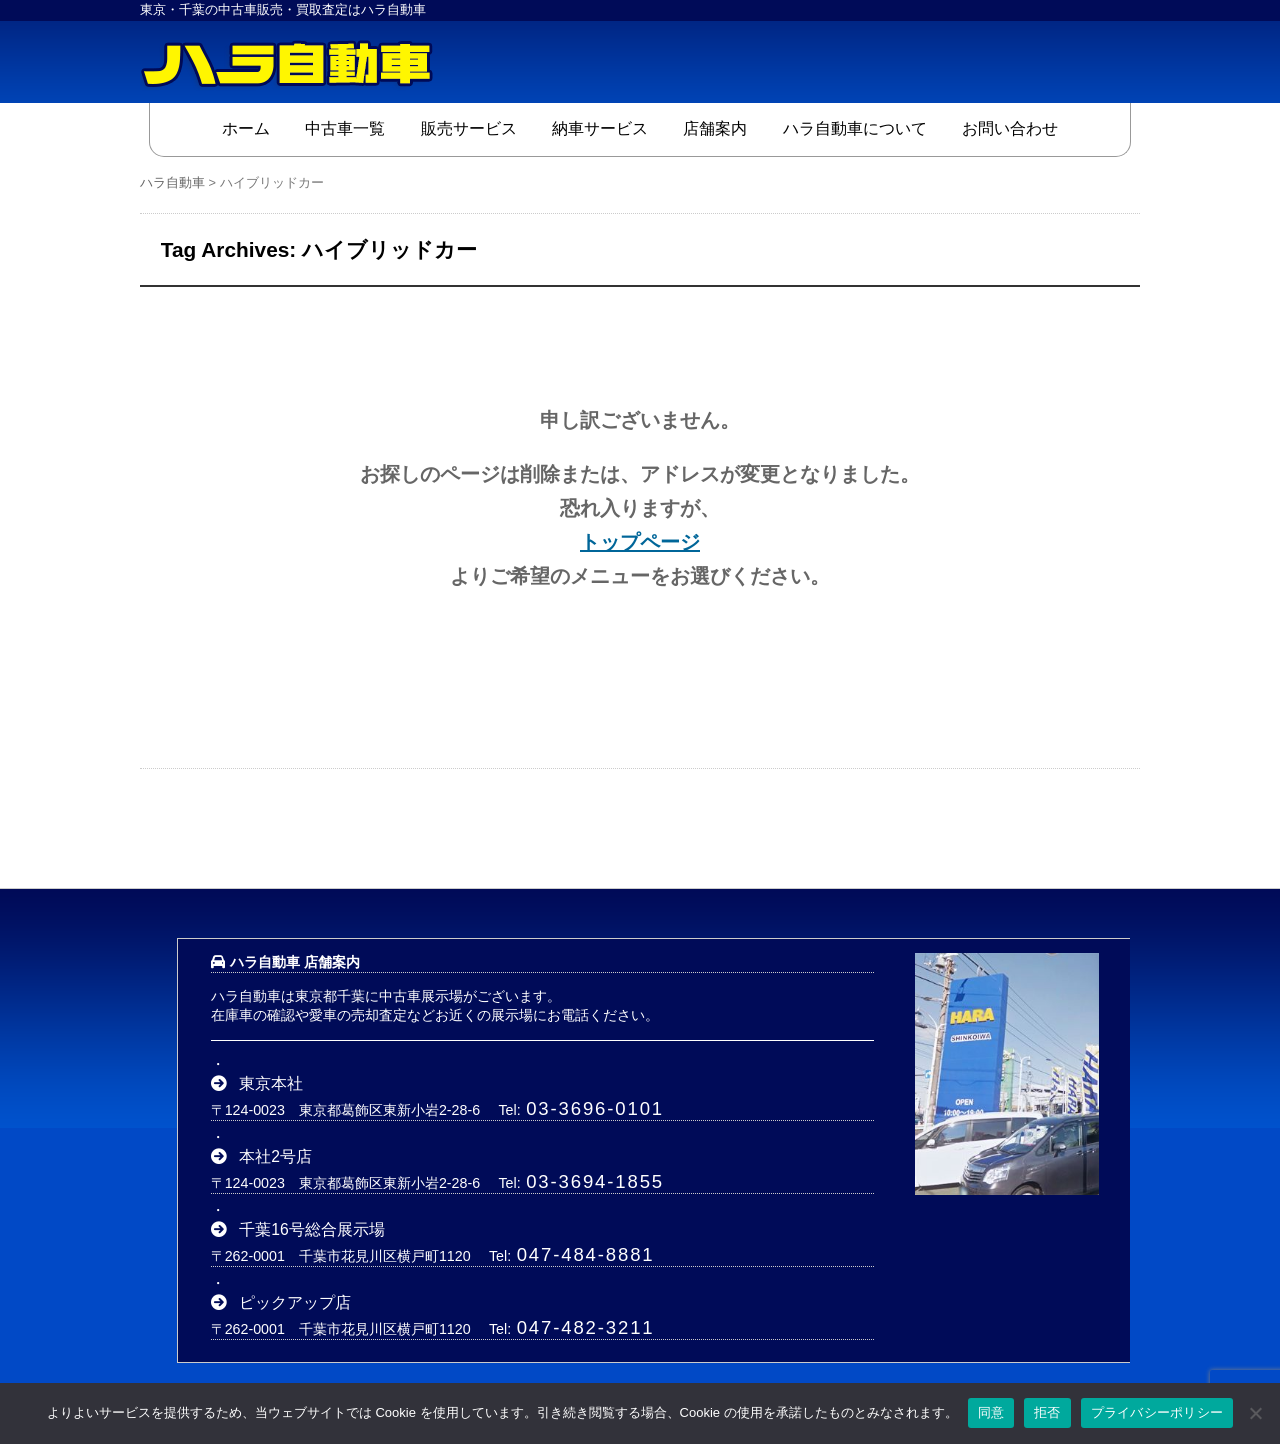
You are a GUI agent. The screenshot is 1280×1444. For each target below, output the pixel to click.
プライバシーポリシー (1157, 1412)
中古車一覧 (345, 128)
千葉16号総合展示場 (311, 1229)
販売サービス (469, 128)
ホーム (246, 128)
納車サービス (600, 128)
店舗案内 (715, 128)
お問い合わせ (1010, 128)
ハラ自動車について (855, 128)
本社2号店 (275, 1156)
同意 (991, 1412)
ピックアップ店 (295, 1302)
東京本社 (271, 1083)
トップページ (640, 542)
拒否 (1047, 1412)
